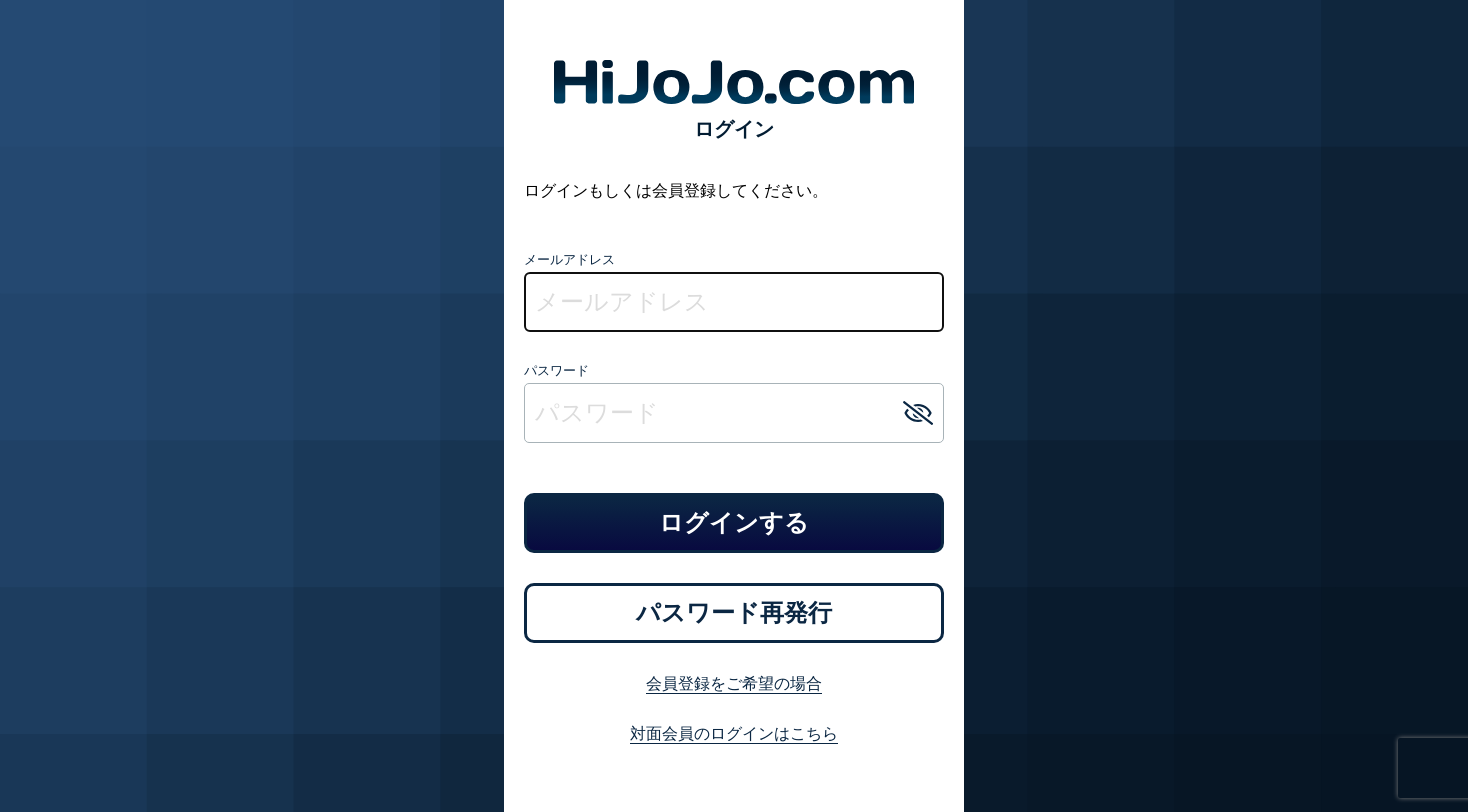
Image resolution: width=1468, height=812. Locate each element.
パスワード (556, 370)
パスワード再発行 (734, 612)
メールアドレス (569, 259)
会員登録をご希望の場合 (734, 683)
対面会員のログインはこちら (734, 733)
